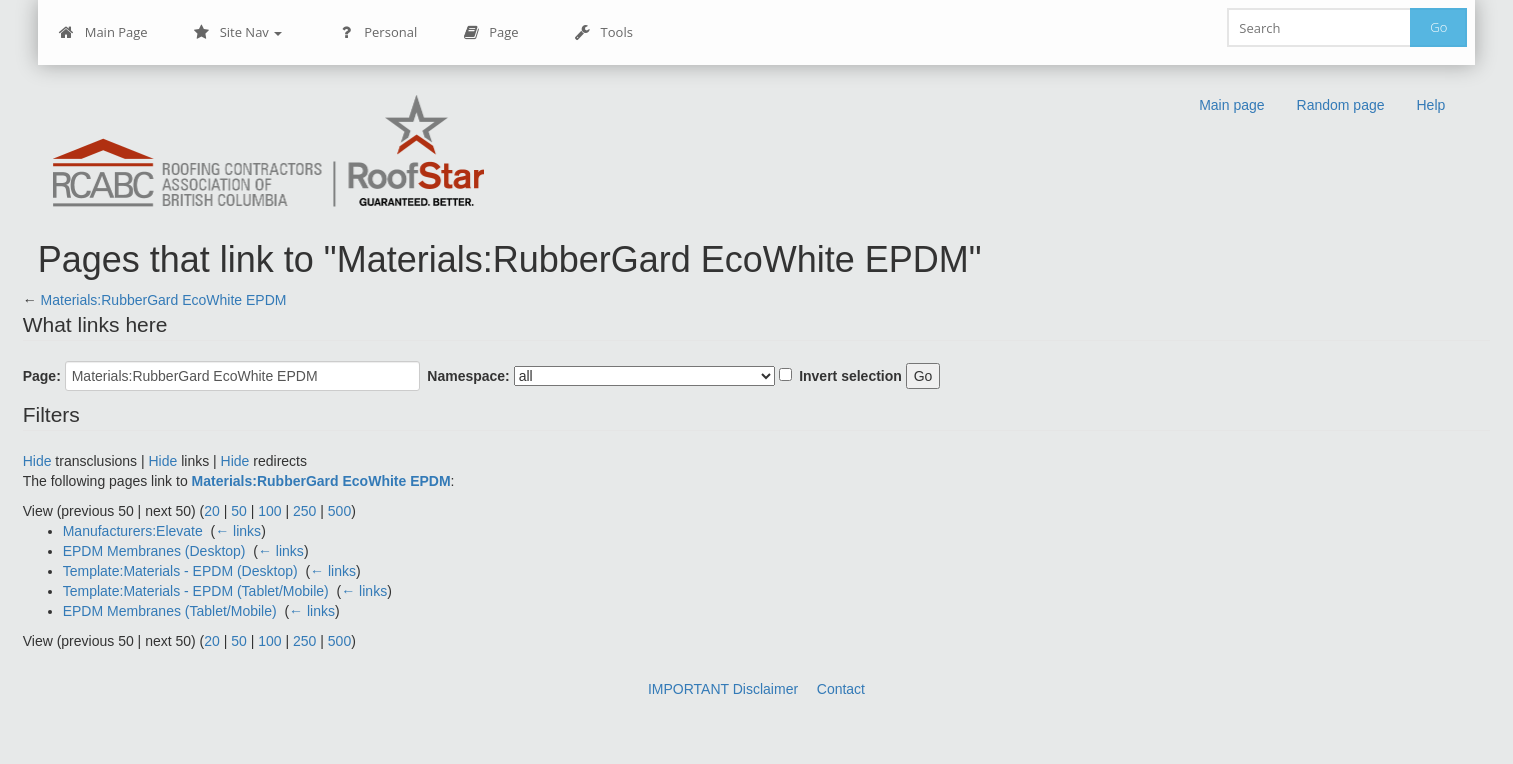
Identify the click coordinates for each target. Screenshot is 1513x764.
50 (239, 511)
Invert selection (850, 376)
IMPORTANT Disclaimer (723, 689)
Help (1431, 105)
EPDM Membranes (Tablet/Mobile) (170, 611)
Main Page (103, 32)
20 (212, 511)
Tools (604, 32)
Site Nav (238, 32)
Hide (37, 461)
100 (269, 511)
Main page (1231, 105)
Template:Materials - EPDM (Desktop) (180, 571)
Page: (42, 376)
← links (238, 531)
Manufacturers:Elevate (133, 531)
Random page (1341, 105)
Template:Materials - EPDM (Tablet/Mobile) (196, 591)
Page (490, 32)
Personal (377, 32)
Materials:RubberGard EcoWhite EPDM (164, 300)
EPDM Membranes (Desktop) (154, 551)
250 (304, 511)
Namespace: (468, 376)
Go (1438, 27)
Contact (841, 689)
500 (339, 511)
